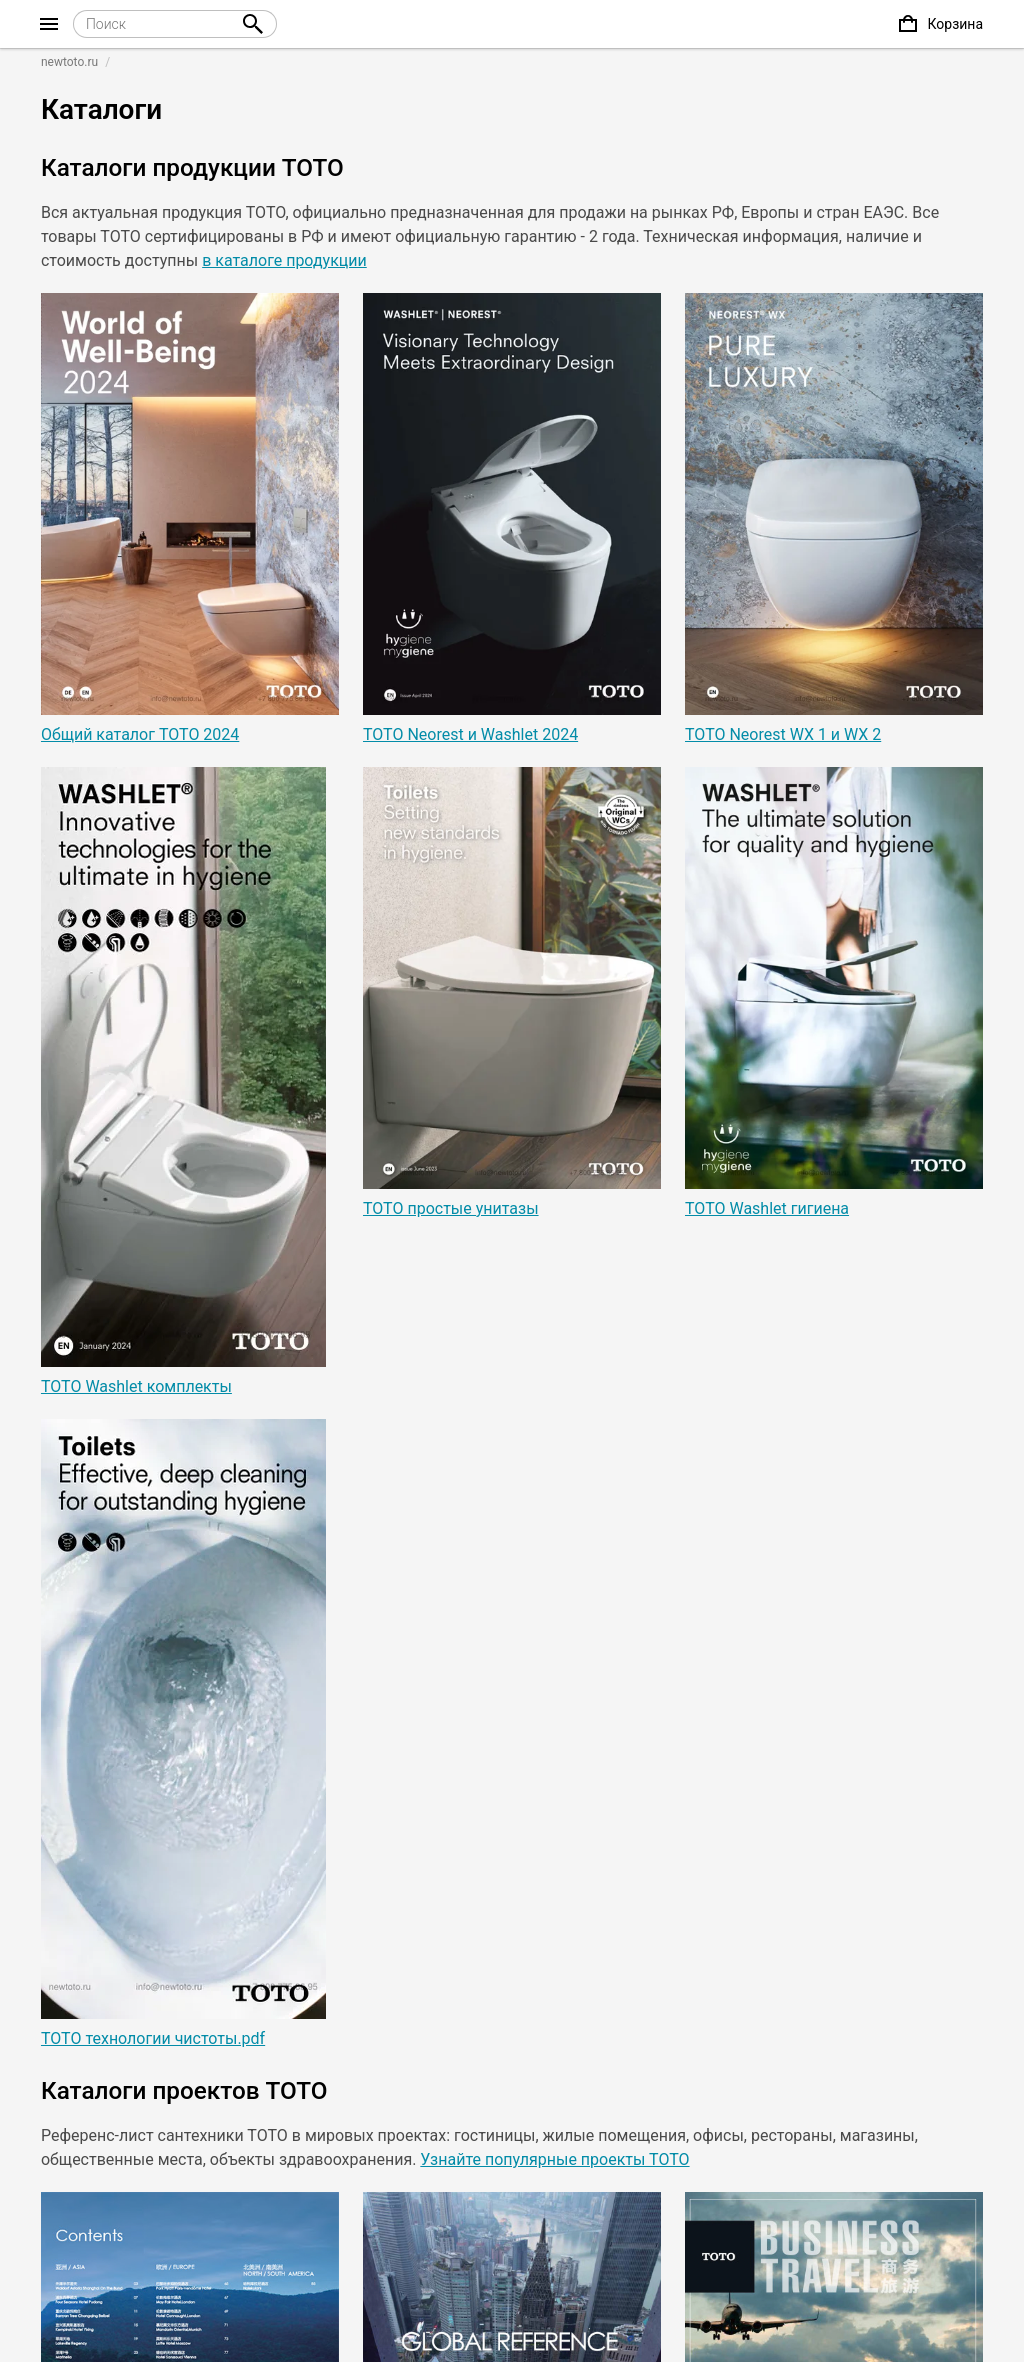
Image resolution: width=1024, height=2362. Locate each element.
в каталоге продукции (284, 260)
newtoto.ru (69, 62)
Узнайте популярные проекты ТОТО (554, 2159)
